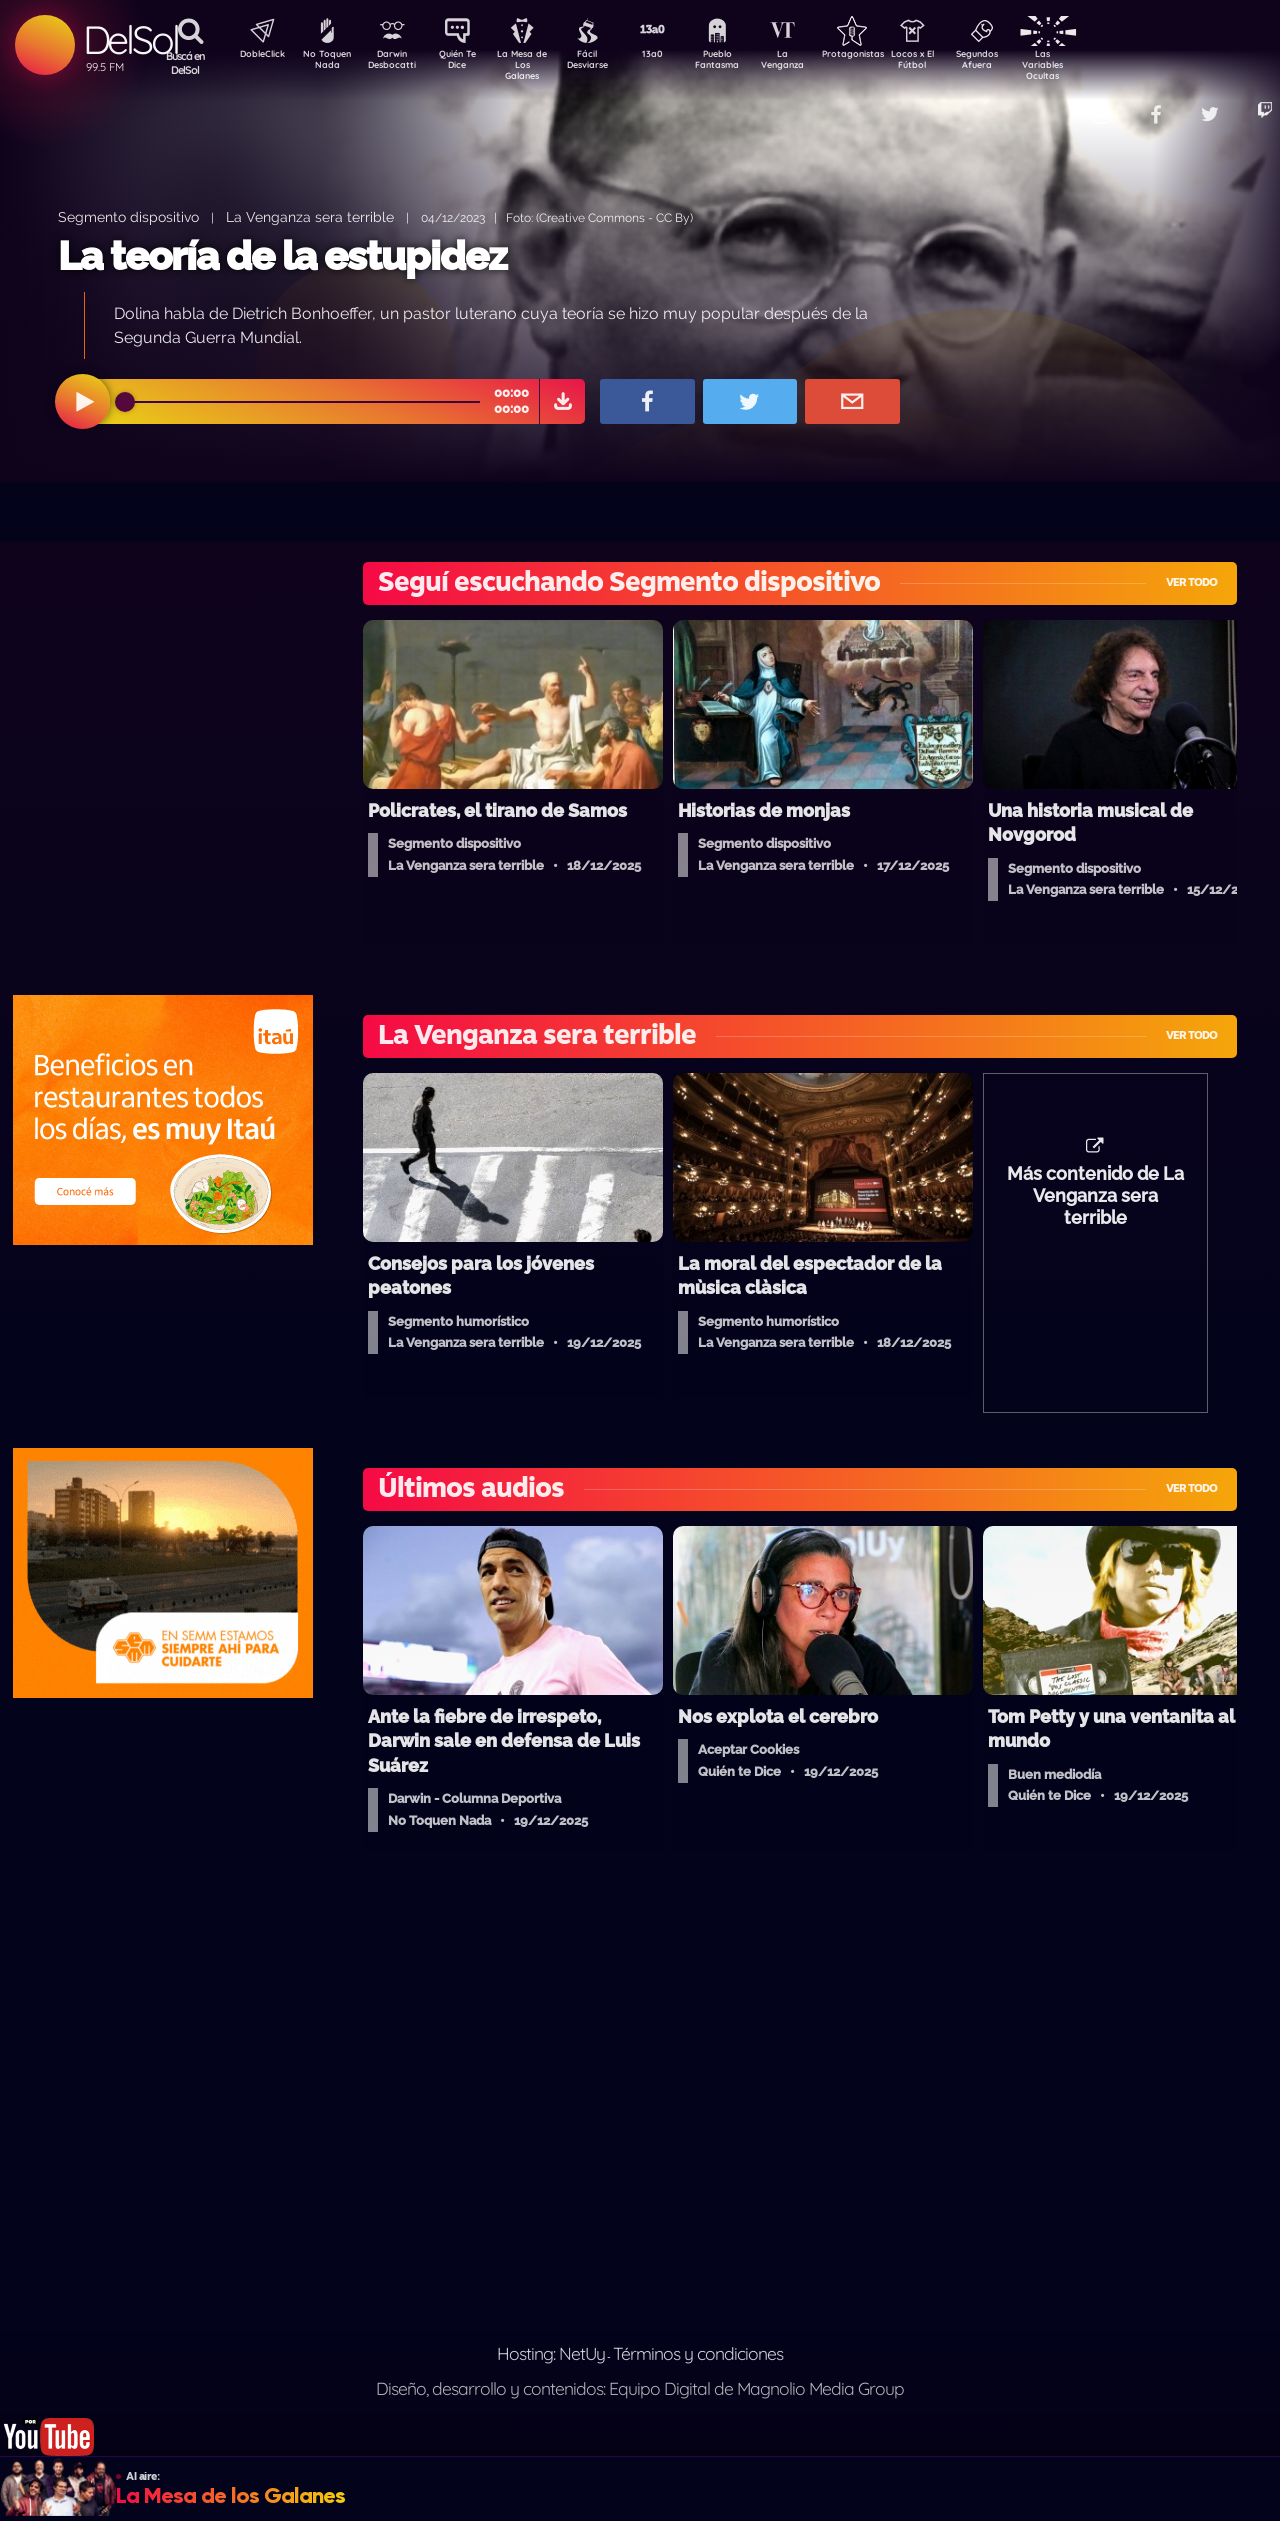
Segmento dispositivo (128, 216)
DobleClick (255, 56)
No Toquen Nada (325, 63)
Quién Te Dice (465, 63)
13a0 (675, 56)
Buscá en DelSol (185, 63)
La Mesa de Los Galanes (535, 64)
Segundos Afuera (1025, 63)
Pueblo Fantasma (745, 63)
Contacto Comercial (1056, 102)
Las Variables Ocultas (1095, 64)
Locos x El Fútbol (955, 63)
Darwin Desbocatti (395, 63)
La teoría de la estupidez (282, 255)
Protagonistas (885, 56)
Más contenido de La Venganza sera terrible (1095, 1206)
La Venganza (815, 63)
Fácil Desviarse (605, 63)
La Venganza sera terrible (310, 216)
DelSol (130, 39)
